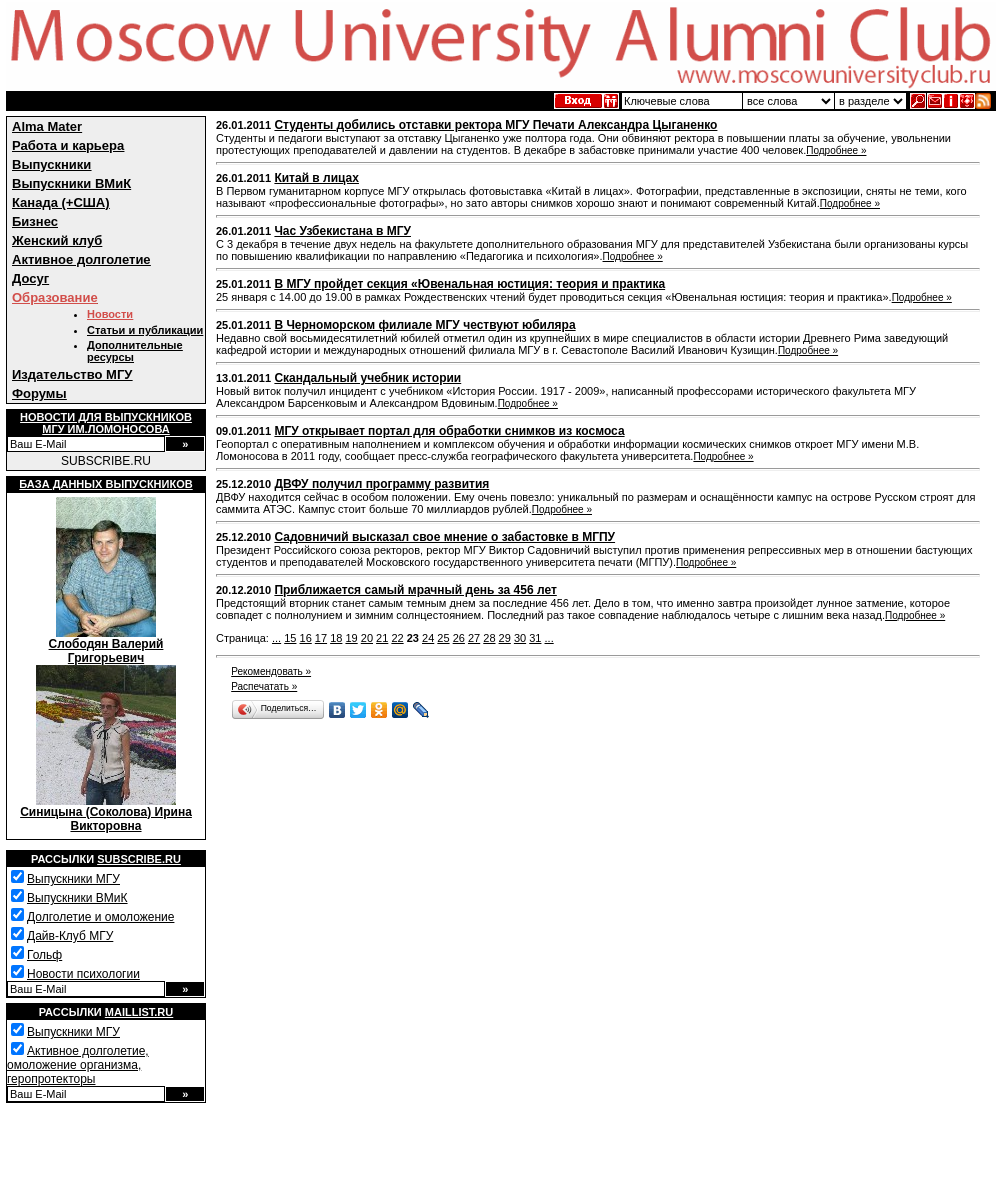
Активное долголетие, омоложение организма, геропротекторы (78, 1065)
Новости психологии (83, 974)
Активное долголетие (81, 259)
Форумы (39, 393)
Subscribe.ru (139, 859)
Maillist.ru (139, 1012)
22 (397, 638)
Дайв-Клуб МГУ (70, 936)
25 (443, 638)
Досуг (30, 278)
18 (336, 638)
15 (290, 638)
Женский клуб (57, 240)
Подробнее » (836, 150)
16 (306, 638)
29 (505, 638)
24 (428, 638)
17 (321, 638)
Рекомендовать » (271, 671)
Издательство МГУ (72, 374)
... (276, 638)
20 (367, 638)
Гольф (44, 955)
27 (474, 638)
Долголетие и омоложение (100, 917)
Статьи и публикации (145, 330)
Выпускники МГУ (73, 879)
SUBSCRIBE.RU (106, 461)
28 (489, 638)
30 (520, 638)
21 (382, 638)
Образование (55, 297)
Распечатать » (264, 686)
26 (459, 638)
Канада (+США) (61, 202)
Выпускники (51, 164)
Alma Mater (47, 126)
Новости (110, 314)
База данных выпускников (105, 484)
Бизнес (35, 221)
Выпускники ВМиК (71, 183)
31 (535, 638)
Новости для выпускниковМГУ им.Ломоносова (106, 423)
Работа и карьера (68, 145)
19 (351, 638)
